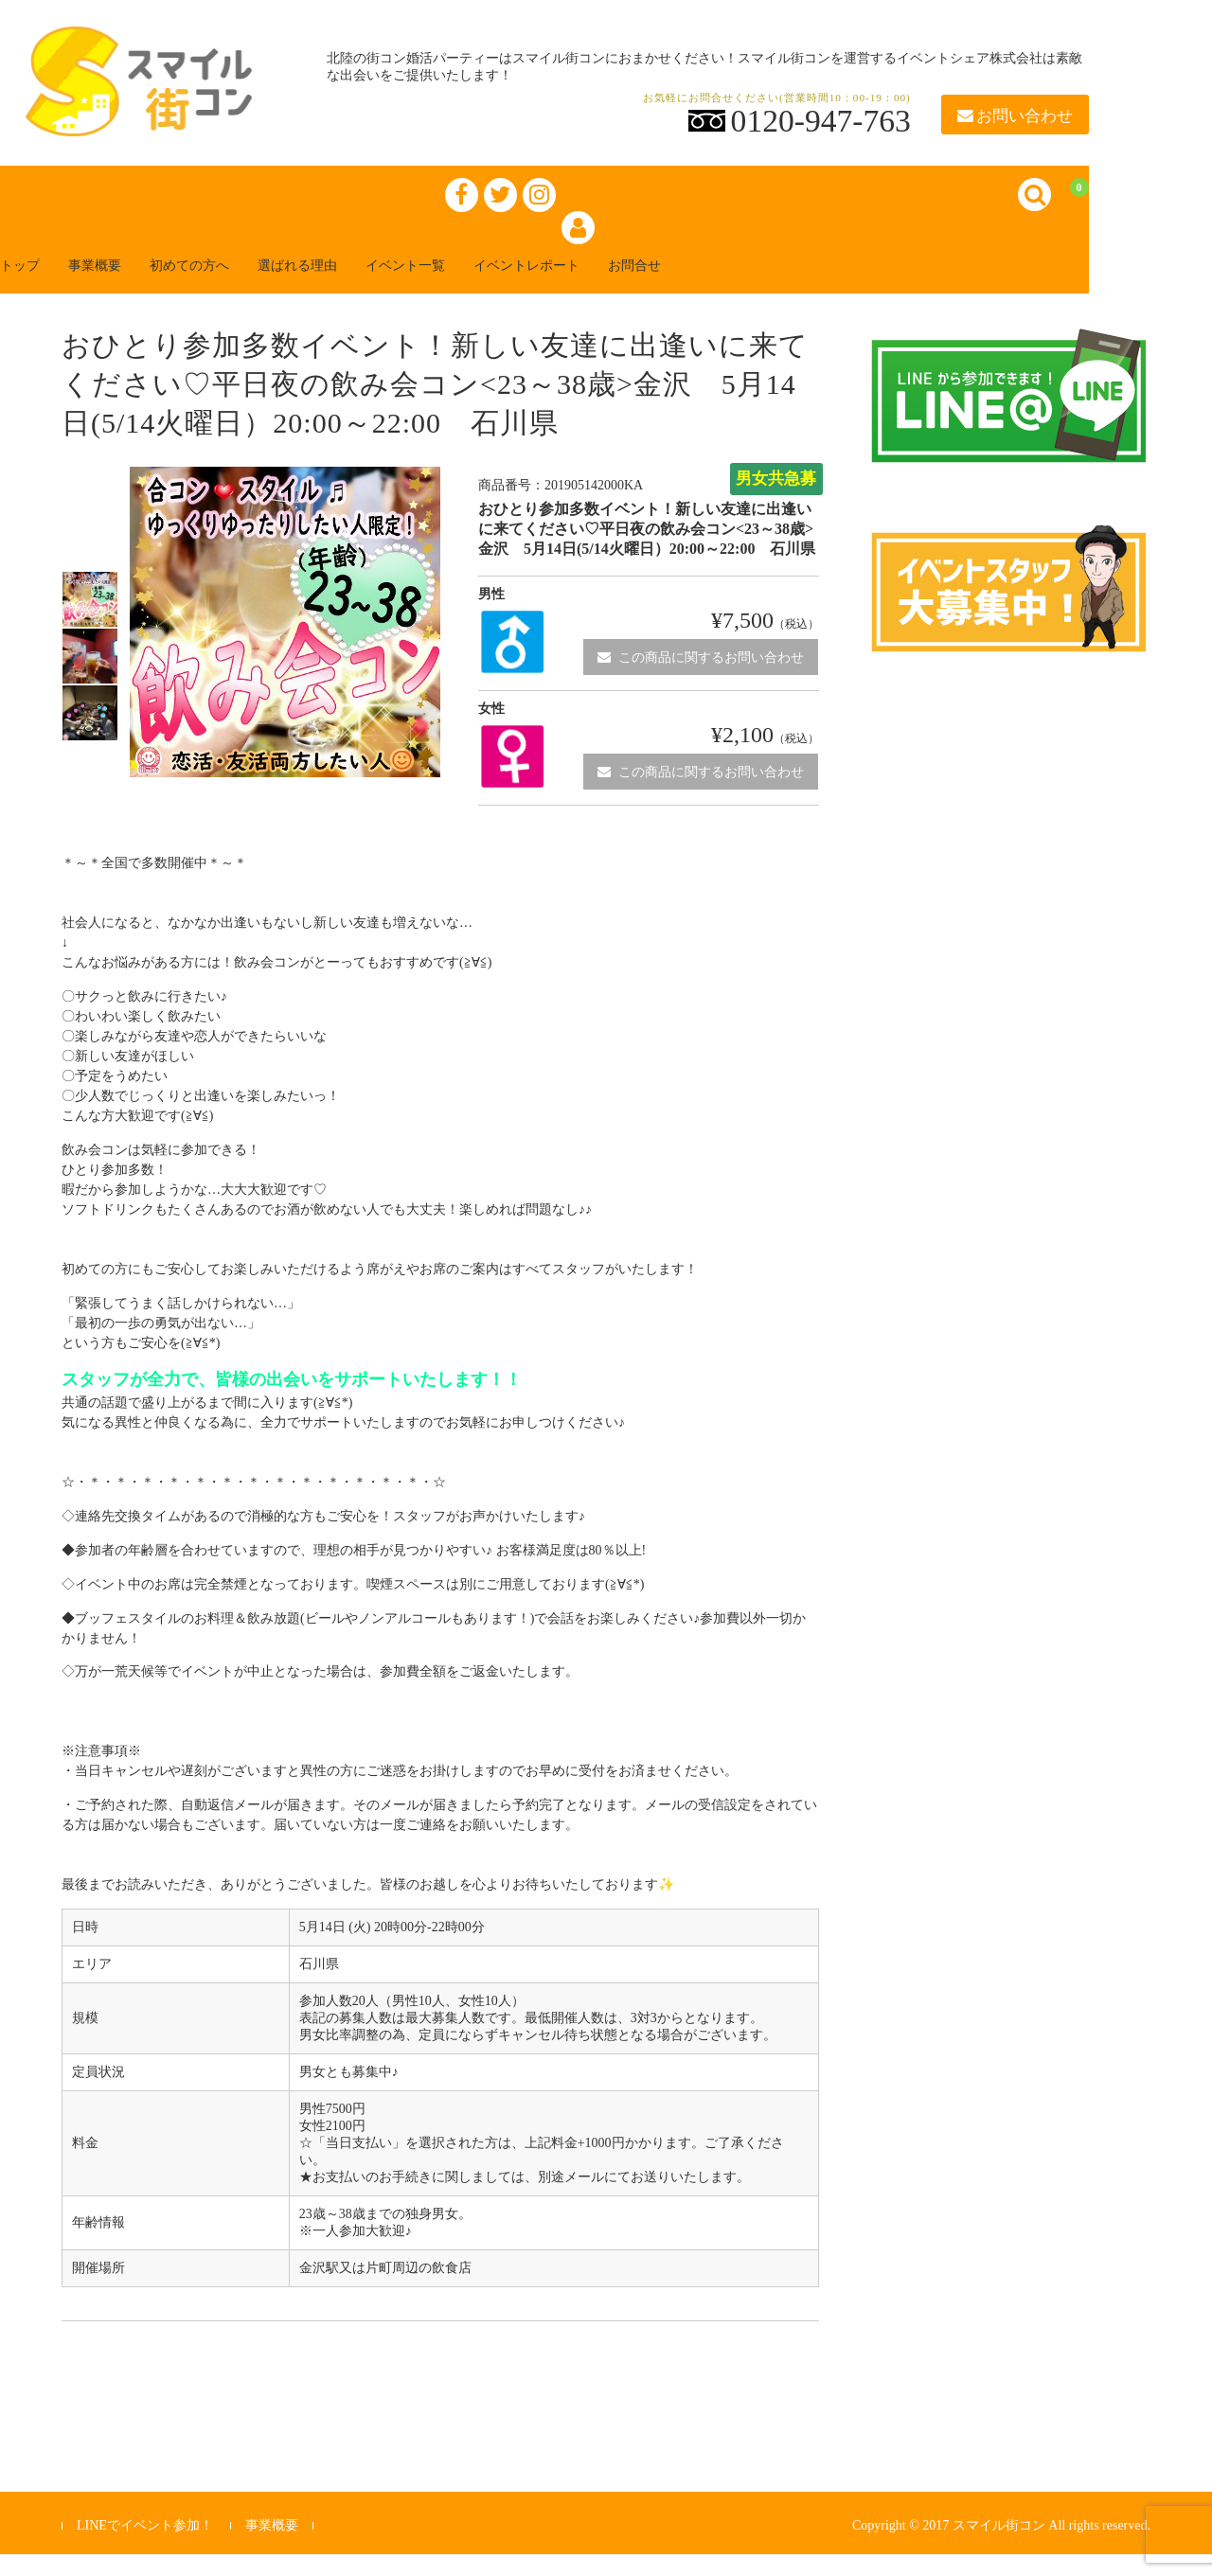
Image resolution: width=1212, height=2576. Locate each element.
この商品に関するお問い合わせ (700, 678)
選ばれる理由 (375, 285)
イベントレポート (647, 285)
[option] (90, 621)
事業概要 (132, 285)
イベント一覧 (503, 285)
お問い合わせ (1015, 116)
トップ (41, 285)
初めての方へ (246, 285)
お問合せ (776, 285)
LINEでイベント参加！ (145, 2547)
